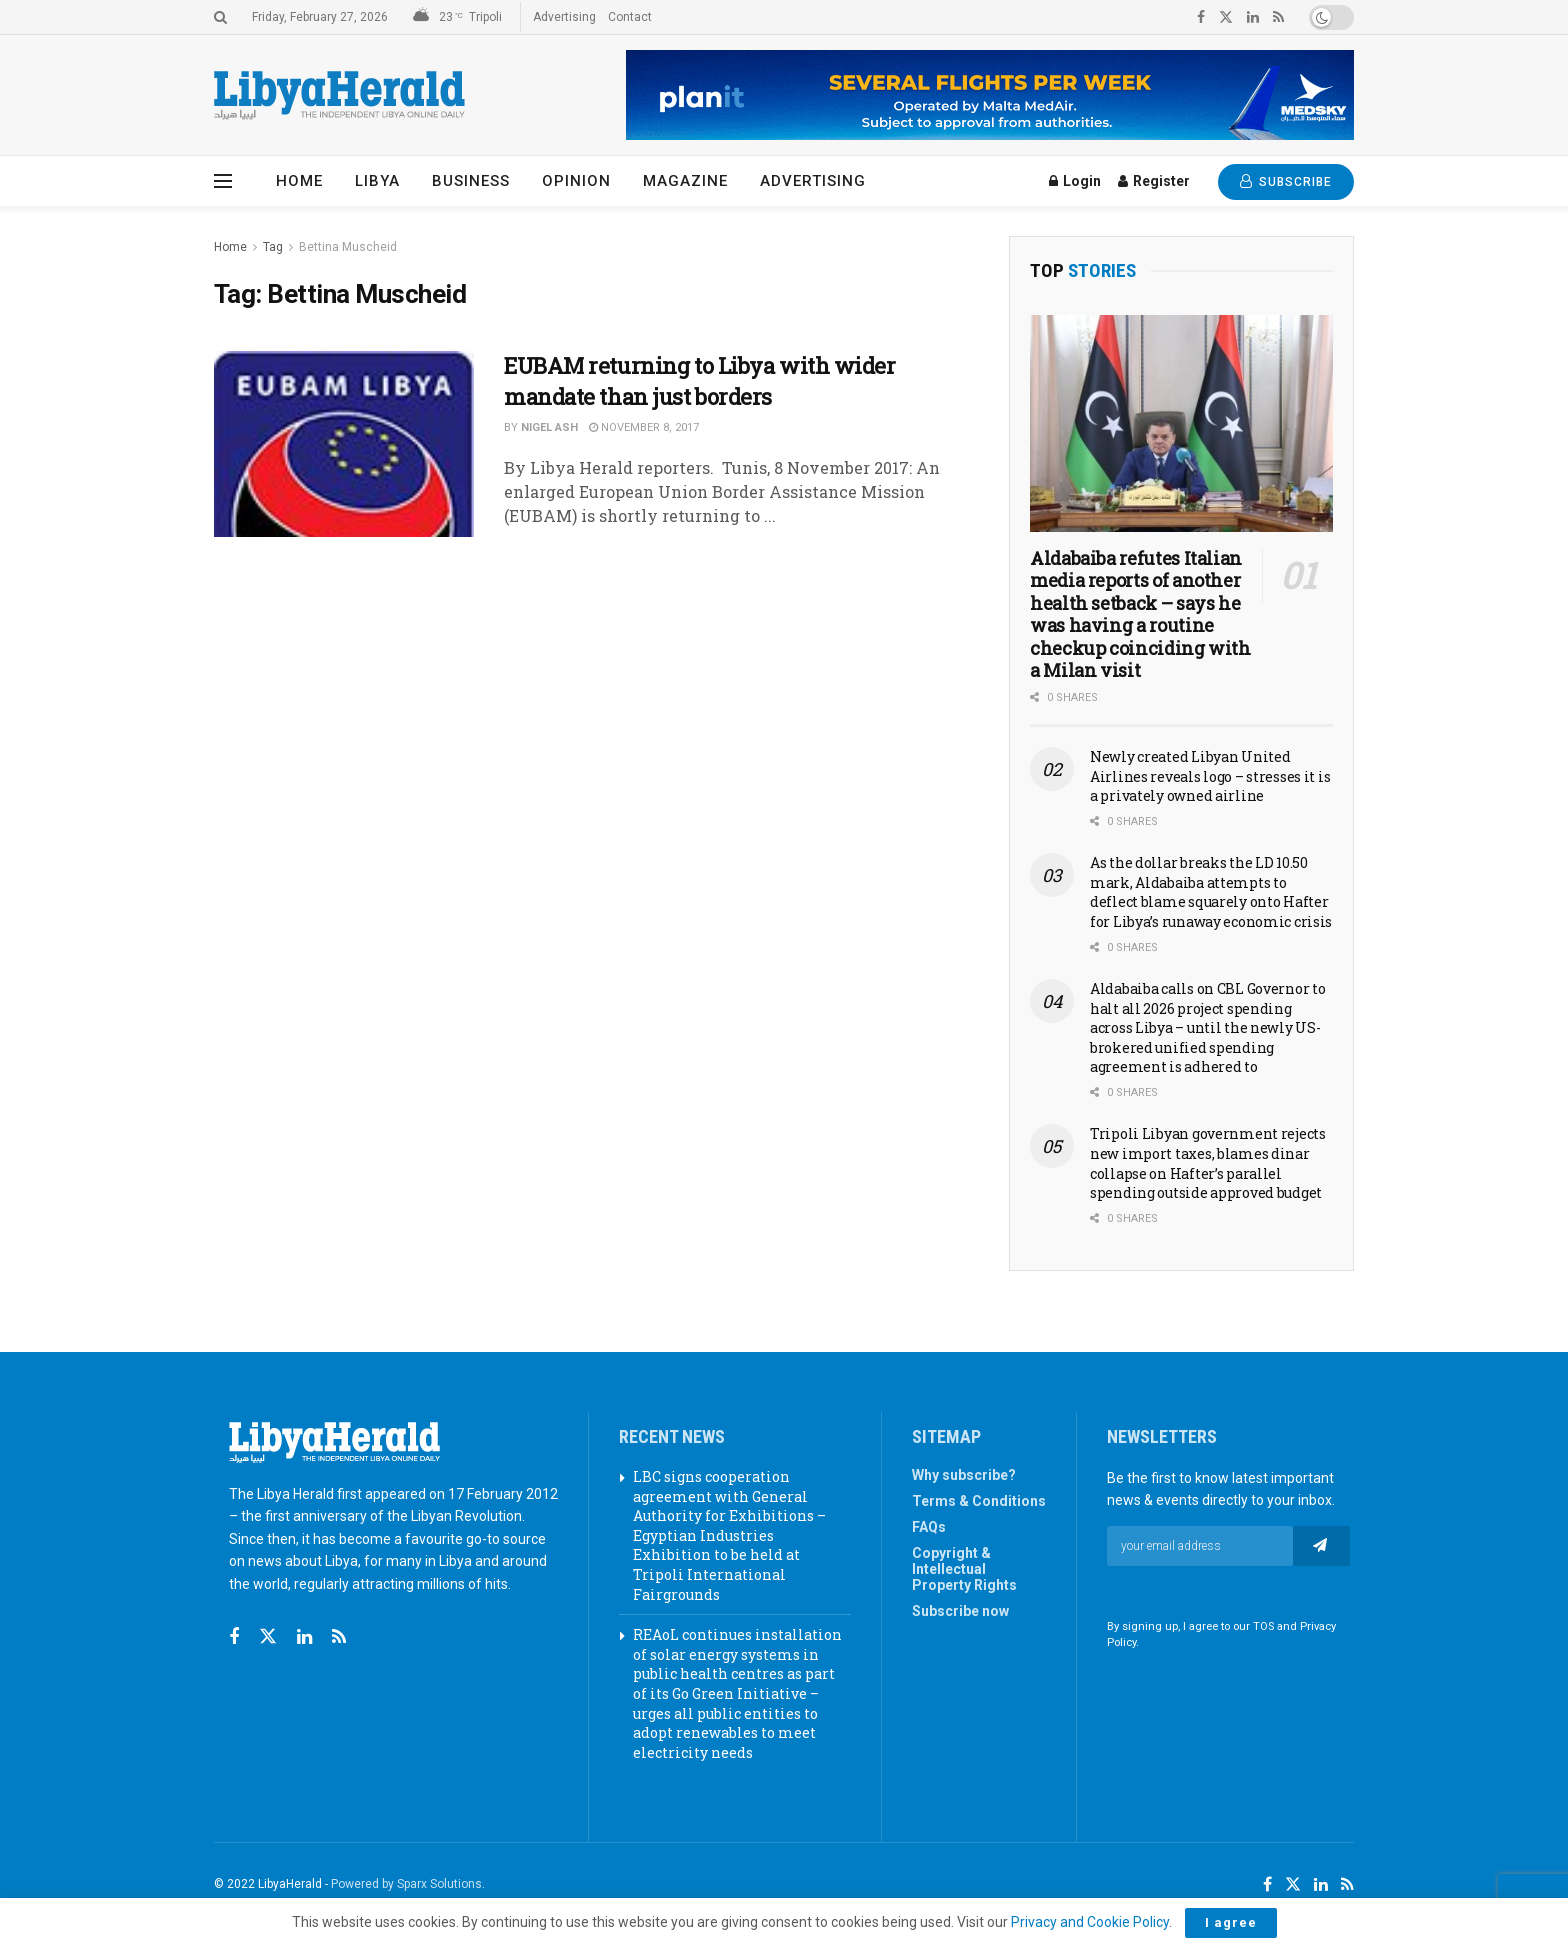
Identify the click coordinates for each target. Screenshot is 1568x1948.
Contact (630, 17)
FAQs (929, 1527)
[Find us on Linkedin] (304, 1637)
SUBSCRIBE (1286, 181)
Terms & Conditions (979, 1501)
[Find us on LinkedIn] (1321, 1885)
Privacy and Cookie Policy (1090, 1922)
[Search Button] (220, 17)
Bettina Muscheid (348, 247)
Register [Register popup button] (1154, 181)
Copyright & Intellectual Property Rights (964, 1569)
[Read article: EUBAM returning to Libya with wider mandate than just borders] (344, 444)
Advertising (564, 17)
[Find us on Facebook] (234, 1637)
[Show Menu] (223, 181)
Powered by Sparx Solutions (406, 1884)
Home (299, 181)
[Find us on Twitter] (268, 1637)
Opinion (576, 181)
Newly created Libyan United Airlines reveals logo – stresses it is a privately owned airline (1210, 776)
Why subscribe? (964, 1475)
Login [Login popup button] (1075, 181)
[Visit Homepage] (339, 95)
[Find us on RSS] (339, 1637)
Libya (377, 181)
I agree (1231, 1922)
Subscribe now (960, 1611)
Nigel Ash (549, 427)
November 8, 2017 (644, 427)
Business (471, 181)
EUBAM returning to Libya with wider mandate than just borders (700, 381)
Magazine (685, 181)
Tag (273, 247)
